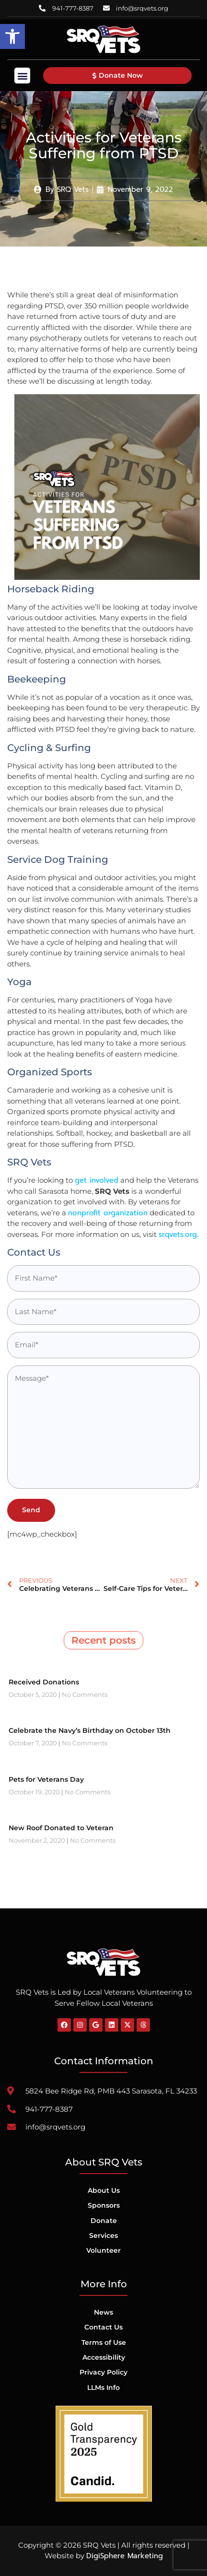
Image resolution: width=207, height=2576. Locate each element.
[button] (12, 36)
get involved (96, 1180)
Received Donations (44, 1682)
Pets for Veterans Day (46, 1779)
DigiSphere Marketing (124, 2556)
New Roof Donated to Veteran (61, 1827)
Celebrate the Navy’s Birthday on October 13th (90, 1730)
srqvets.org (178, 1234)
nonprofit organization (108, 1213)
